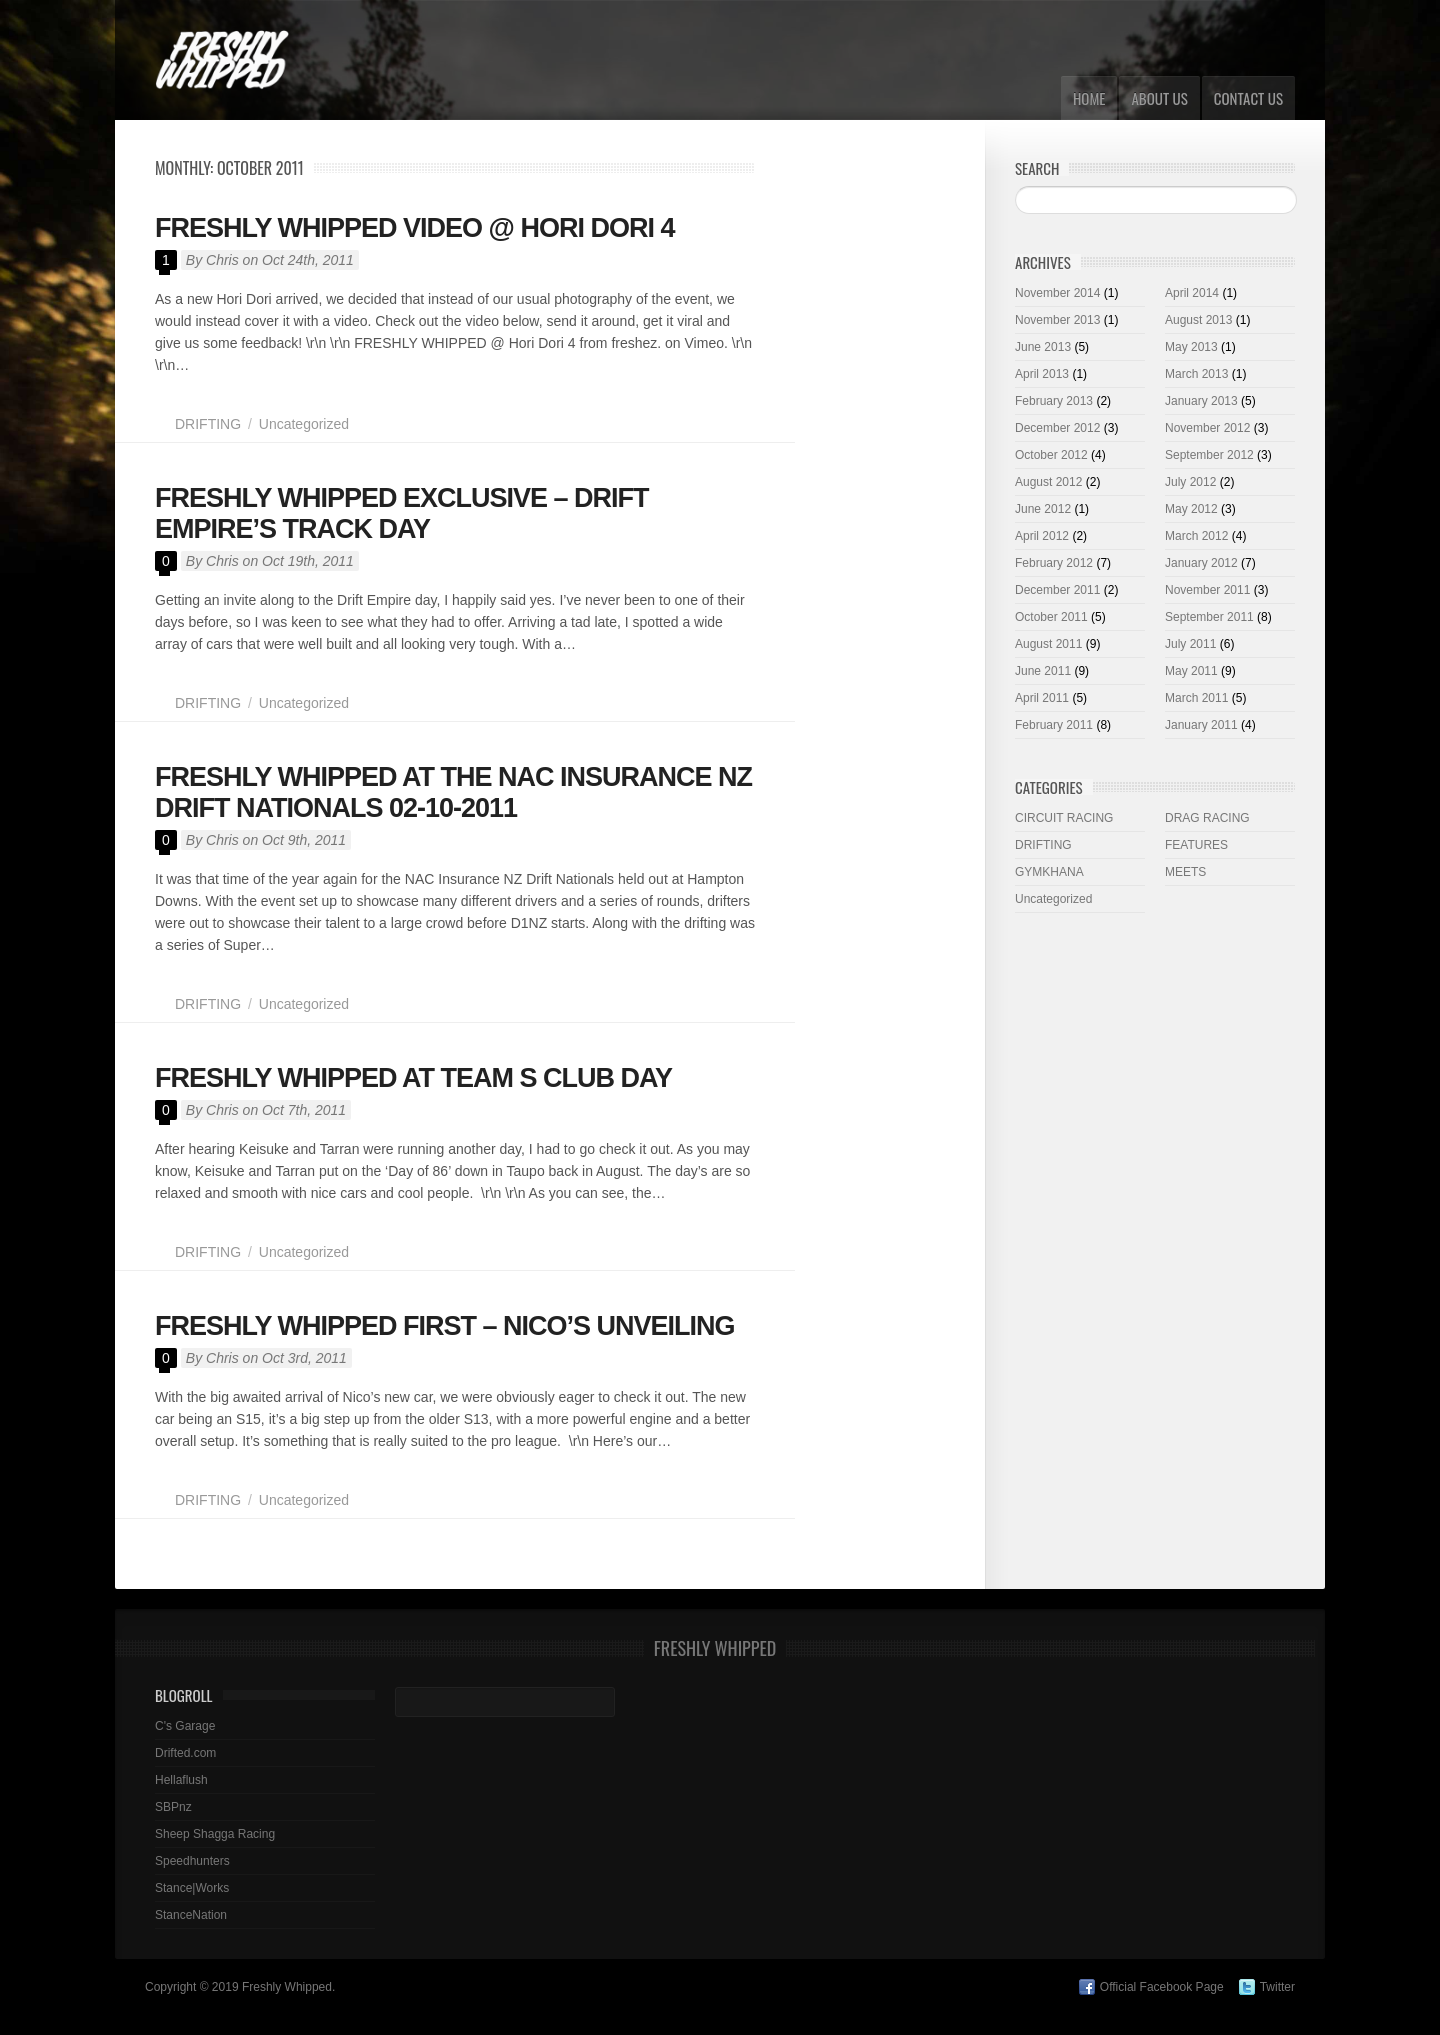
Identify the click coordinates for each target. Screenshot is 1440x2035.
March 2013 (1196, 374)
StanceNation (191, 1915)
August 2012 (1048, 482)
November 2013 (1057, 320)
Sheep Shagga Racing (215, 1834)
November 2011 (1207, 590)
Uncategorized (304, 424)
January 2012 (1201, 563)
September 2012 (1209, 455)
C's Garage (185, 1726)
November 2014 (1057, 293)
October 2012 (1051, 455)
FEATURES (1196, 845)
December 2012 (1057, 428)
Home (1089, 98)
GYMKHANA (1049, 872)
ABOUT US (1159, 98)
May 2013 (1191, 347)
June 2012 (1043, 509)
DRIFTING (208, 424)
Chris (222, 260)
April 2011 (1042, 698)
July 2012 (1190, 482)
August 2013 (1198, 320)
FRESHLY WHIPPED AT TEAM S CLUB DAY (413, 1078)
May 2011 (1191, 671)
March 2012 (1196, 536)
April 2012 (1042, 536)
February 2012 (1054, 563)
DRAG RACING (1207, 818)
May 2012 (1191, 509)
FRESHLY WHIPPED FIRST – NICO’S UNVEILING (445, 1326)
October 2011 (1051, 617)
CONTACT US (1248, 98)
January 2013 (1201, 401)
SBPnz (173, 1807)
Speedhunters (192, 1861)
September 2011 (1209, 617)
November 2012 (1207, 428)
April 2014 (1192, 293)
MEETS (1185, 872)
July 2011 (1190, 644)
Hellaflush (181, 1780)
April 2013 (1042, 374)
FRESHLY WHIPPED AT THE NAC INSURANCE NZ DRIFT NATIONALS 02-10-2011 (453, 792)
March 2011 (1196, 698)
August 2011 (1048, 644)
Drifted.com (185, 1753)
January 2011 (1201, 725)
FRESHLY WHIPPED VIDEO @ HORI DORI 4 (414, 228)
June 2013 (1043, 347)
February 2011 (1054, 725)
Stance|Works (192, 1888)
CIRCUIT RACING (1064, 818)
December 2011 (1057, 590)
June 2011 (1043, 671)
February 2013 (1054, 401)
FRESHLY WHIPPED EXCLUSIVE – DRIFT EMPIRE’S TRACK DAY (402, 513)
